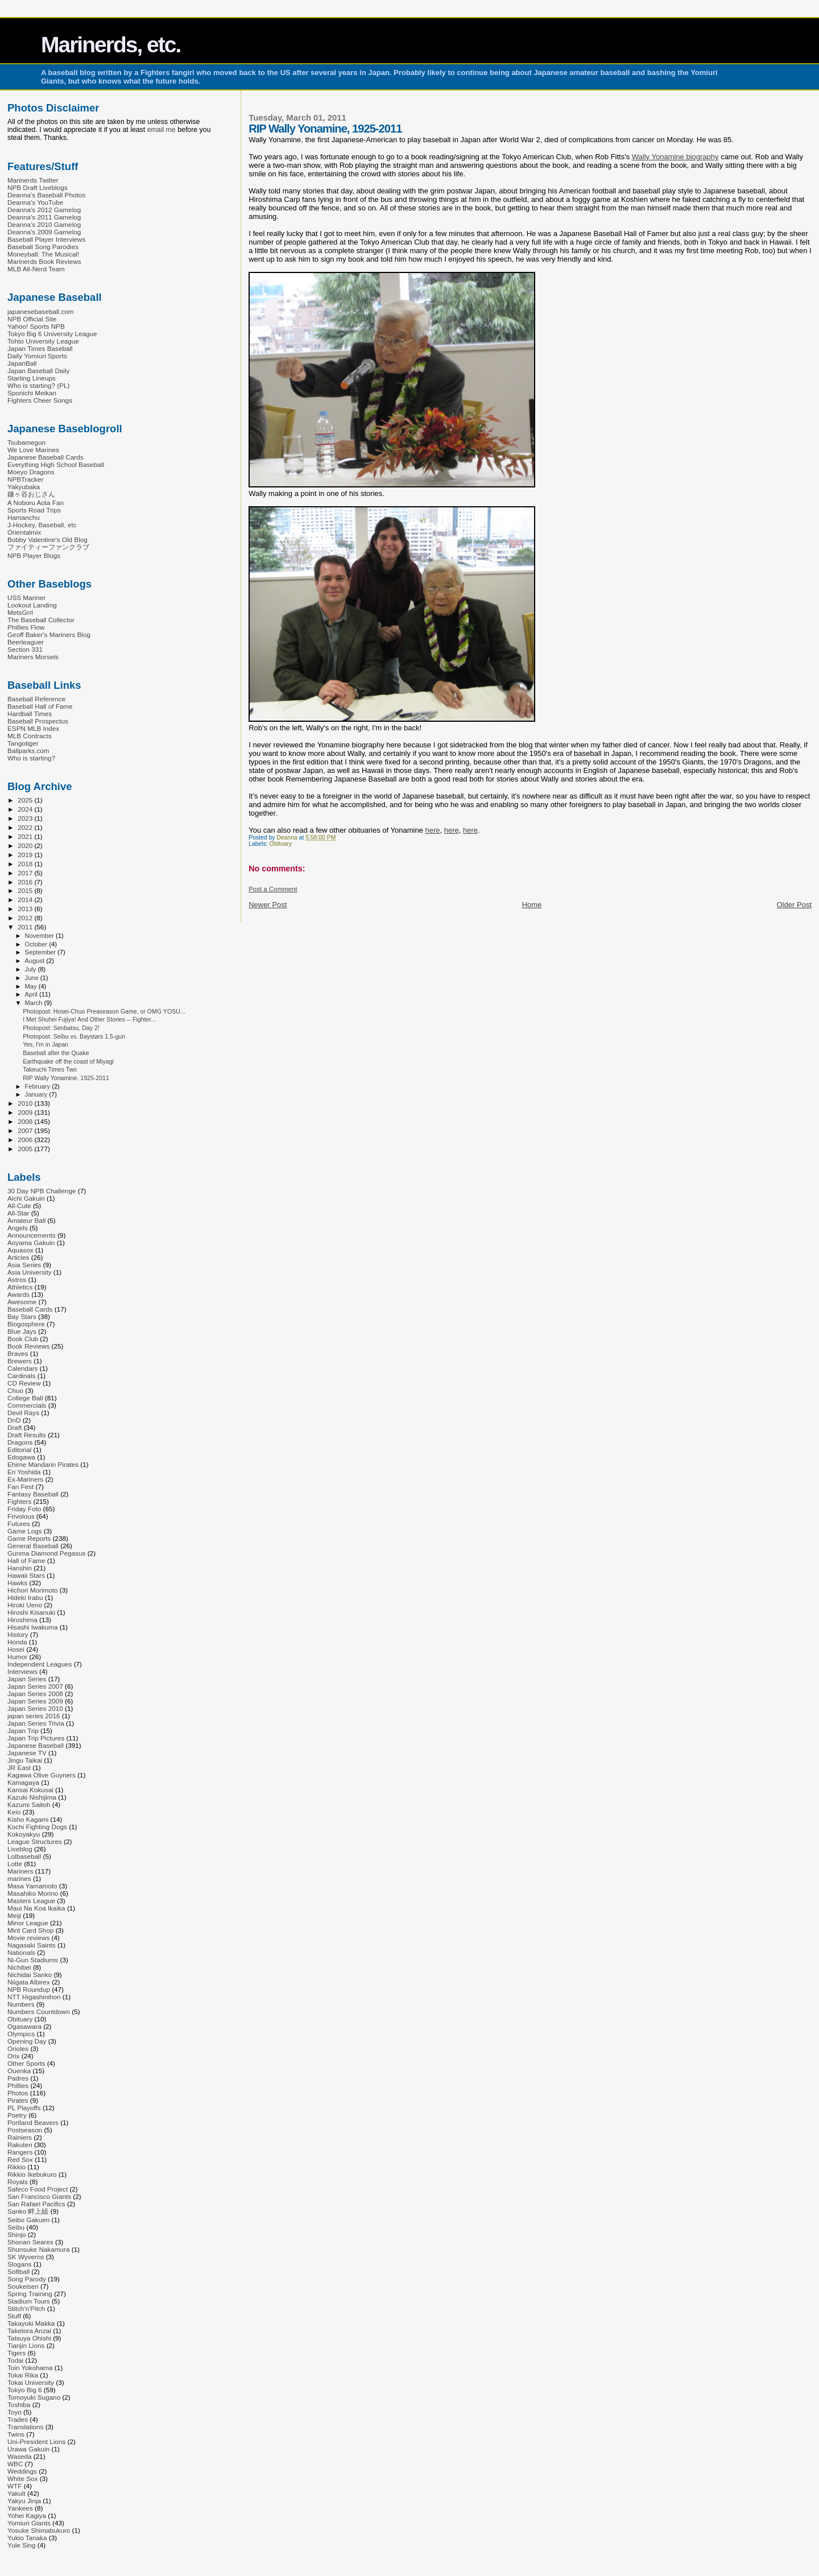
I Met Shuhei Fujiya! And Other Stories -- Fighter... (89, 1019)
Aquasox (20, 1250)
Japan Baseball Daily (38, 370)
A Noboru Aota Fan (35, 502)
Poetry (17, 2115)
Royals (17, 2181)
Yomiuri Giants (29, 2523)
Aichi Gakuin (26, 1198)
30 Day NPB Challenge (41, 1190)
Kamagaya (23, 1782)
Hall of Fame (26, 1560)
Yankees (20, 2508)
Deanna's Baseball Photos (46, 195)
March (34, 1002)
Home (532, 904)
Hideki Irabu (25, 1597)
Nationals (21, 1952)
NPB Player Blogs (33, 555)
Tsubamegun (26, 442)
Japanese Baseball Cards (45, 457)
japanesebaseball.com (40, 311)
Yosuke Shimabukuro (38, 2530)
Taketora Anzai (29, 2330)
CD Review (24, 1383)
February (38, 1086)
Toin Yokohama (30, 2367)
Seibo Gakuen (28, 2219)
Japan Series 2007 (35, 1686)
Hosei (15, 1649)
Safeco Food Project (37, 2189)
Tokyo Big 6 (24, 2389)
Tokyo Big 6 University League (52, 333)
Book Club (22, 1338)
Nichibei (19, 1967)
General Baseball (33, 1545)
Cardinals (21, 1375)
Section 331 (25, 649)
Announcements (31, 1235)
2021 (26, 836)
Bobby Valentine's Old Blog (47, 539)
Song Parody (26, 2279)
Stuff (14, 2315)
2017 (26, 872)
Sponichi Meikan (31, 392)
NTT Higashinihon (34, 1996)
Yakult (16, 2493)
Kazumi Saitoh (29, 1804)
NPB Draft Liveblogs (37, 187)
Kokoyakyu (23, 1834)
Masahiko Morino (32, 1893)
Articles (18, 1257)
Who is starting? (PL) (38, 385)
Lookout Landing (32, 605)
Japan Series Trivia (35, 1723)
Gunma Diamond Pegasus (46, 1553)
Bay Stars (21, 1316)
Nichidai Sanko (29, 1974)
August (36, 960)
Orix (13, 2056)
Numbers (21, 2004)
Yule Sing (21, 2545)
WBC (15, 2463)
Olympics (21, 2033)
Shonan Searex (30, 2242)
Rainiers (19, 2137)
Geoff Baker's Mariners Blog (48, 634)
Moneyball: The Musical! (43, 254)
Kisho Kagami (27, 1819)
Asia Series (24, 1264)
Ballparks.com (28, 750)
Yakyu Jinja (24, 2500)
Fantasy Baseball (33, 1494)
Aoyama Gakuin (31, 1242)
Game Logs (24, 1531)
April (32, 994)
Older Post (794, 904)
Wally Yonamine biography (675, 156)
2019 (26, 854)
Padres (17, 2078)
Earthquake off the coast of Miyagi (68, 1061)
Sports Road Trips (34, 510)
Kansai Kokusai (30, 1789)
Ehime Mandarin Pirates (42, 1464)
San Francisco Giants (39, 2196)
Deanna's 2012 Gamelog (44, 209)
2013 (26, 908)
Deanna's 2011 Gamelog (44, 217)
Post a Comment (273, 889)
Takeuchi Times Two (50, 1069)
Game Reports (29, 1538)
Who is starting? (31, 758)
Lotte (14, 1863)
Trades (17, 2419)
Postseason (24, 2129)
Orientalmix (24, 532)
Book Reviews (28, 1346)
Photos (17, 2093)
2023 (26, 818)
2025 (26, 800)
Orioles (17, 2048)
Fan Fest (20, 1486)
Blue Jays (21, 1331)
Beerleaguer (25, 642)
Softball (18, 2271)
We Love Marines (33, 449)
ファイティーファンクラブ (48, 547)
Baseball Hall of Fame (40, 706)
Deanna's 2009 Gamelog (44, 231)
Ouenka (19, 2070)
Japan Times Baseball (40, 348)
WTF (14, 2486)
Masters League (31, 1900)
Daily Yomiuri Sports (37, 355)
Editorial (19, 1449)
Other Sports (26, 2063)
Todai (15, 2360)
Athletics (19, 1287)
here (432, 830)
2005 (26, 1148)
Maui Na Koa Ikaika (36, 1908)
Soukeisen (23, 2286)
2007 (26, 1130)
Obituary (281, 844)
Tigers (16, 2352)
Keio (13, 1812)
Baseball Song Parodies (42, 246)
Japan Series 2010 (35, 1708)
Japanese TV (27, 1752)
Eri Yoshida (24, 1471)
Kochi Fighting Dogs (37, 1826)
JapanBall (21, 363)
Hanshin (19, 1568)
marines (19, 1878)
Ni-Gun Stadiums (32, 1959)
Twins (15, 2434)
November (40, 935)
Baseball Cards (29, 1309)
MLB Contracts (29, 735)
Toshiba (18, 2404)
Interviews (22, 1671)
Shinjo (16, 2234)
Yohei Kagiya (26, 2515)
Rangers (19, 2152)
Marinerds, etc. (110, 44)
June (32, 977)
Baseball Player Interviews (46, 239)
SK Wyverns (25, 2256)
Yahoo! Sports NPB (36, 326)
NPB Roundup (28, 1989)
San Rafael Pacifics (36, 2203)
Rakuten (19, 2144)
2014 (26, 899)
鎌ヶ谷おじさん (31, 494)
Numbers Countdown (38, 2011)
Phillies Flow (25, 627)
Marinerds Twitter (33, 180)
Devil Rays (23, 1412)
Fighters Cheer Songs (39, 400)
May (32, 986)
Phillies (17, 2085)
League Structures (34, 1841)
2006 (26, 1139)
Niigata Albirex (28, 1982)
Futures (18, 1523)
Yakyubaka (23, 486)
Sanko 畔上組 (27, 2211)
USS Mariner (26, 597)
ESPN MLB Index (33, 728)
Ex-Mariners (25, 1479)
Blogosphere (26, 1324)
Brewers (19, 1361)
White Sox (22, 2478)
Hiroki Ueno (24, 1605)
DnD (13, 1420)
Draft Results (26, 1434)
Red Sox (20, 2159)
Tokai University (30, 2382)
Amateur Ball (26, 1220)
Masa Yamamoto (32, 1885)
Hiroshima (22, 1619)
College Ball (25, 1397)
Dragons (19, 1442)
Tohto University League (43, 341)
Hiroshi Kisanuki (31, 1612)
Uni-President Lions (36, 2441)
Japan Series (26, 1678)
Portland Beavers (33, 2122)
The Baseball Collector (41, 619)
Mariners (20, 1871)
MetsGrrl (20, 612)
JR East (19, 1767)
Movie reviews (28, 1937)
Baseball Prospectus (37, 721)
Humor (17, 1656)
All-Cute (19, 1205)
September (41, 952)
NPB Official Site (31, 318)
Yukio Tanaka (27, 2537)
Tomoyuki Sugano (33, 2397)
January (37, 1094)
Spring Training (29, 2293)
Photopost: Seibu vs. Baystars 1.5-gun (74, 1036)
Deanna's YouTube (35, 202)
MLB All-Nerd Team (36, 268)
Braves (17, 1353)
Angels (17, 1227)
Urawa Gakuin (28, 2449)
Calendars (22, 1368)
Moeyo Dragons (31, 471)
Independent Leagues (39, 1664)
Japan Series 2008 (35, 1693)
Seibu (15, 2227)
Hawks (17, 1582)
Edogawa (21, 1457)
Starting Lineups (31, 378)
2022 (26, 827)
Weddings (22, 2471)
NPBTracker (25, 479)
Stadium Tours (28, 2301)
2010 (26, 1103)
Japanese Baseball (35, 1745)
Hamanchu (23, 517)
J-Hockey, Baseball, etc (42, 524)
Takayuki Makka (31, 2323)
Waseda (19, 2456)
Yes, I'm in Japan (45, 1044)
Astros (16, 1279)
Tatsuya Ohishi (29, 2338)
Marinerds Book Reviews (44, 261)
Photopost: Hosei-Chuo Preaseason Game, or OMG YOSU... (104, 1011)
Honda (17, 1641)
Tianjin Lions (25, 2345)
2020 (26, 845)
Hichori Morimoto (32, 1590)
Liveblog (19, 1849)
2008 (26, 1121)
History (17, 1634)
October (37, 944)
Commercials (26, 1405)
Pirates (17, 2100)
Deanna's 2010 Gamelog (44, 224)
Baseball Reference (36, 698)
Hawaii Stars (26, 1575)
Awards (18, 1294)
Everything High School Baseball (55, 464)
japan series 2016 (33, 1715)
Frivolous (21, 1516)
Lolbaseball (24, 1856)
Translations (25, 2426)
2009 (26, 1112)
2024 (26, 809)
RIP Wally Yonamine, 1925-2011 (66, 1077)
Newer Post (268, 904)
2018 (26, 863)
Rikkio (16, 2166)
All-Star (18, 1213)
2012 (26, 917)
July (31, 969)
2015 (26, 890)
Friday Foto (24, 1508)
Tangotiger (23, 743)
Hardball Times (29, 713)
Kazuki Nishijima (31, 1797)
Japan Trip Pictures (35, 1738)
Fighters (19, 1501)
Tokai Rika (22, 2375)
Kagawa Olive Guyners (41, 1775)
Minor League (27, 1922)
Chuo (15, 1390)
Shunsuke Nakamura (38, 2249)
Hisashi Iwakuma (32, 1627)
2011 (26, 927)
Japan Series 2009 (35, 1701)
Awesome (21, 1301)
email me (161, 130)
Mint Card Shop (30, 1930)
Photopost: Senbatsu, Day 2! (61, 1027)
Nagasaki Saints (31, 1945)
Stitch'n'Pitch (26, 2308)
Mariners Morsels (33, 656)
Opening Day (26, 2041)
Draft (14, 1427)
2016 (26, 882)
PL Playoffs (24, 2107)
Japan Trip (23, 1730)
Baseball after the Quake (56, 1052)
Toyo (14, 2412)
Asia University (29, 1272)
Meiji (14, 1915)
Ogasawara (24, 2026)
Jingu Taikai (24, 1760)
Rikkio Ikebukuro (32, 2174)
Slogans (19, 2264)
